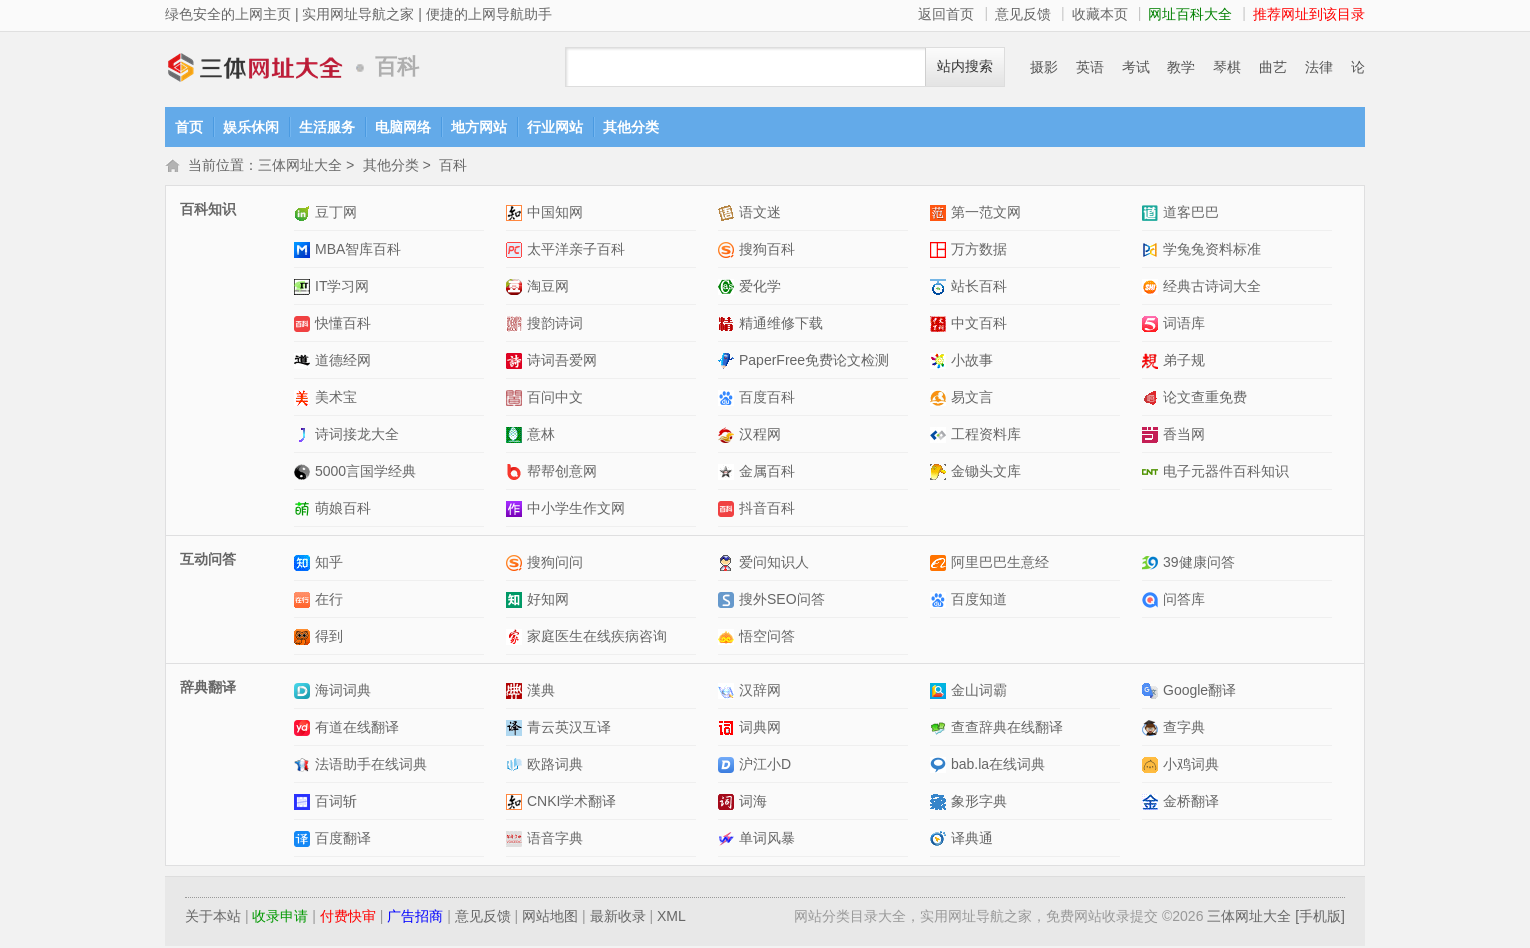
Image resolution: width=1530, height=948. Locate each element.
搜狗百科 (767, 251)
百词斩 (336, 803)
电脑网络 (403, 127)
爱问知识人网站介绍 (728, 564)
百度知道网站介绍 (940, 601)
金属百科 (767, 473)
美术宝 (336, 399)
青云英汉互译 (569, 729)
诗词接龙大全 (357, 436)
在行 (329, 601)
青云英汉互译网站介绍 (516, 729)
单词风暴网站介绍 (728, 840)
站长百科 (979, 288)
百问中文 (555, 399)
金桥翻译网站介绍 (1152, 803)
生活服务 (327, 127)
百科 (453, 167)
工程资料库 (986, 436)
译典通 (972, 840)
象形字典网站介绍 (940, 803)
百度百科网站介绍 (728, 399)
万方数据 (979, 251)
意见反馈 (1023, 14)
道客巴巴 (1191, 214)
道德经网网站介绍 (304, 362)
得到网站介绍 (304, 638)
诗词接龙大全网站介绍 (304, 436)
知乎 (329, 564)
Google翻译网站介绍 (1152, 692)
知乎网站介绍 (304, 564)
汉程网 (760, 436)
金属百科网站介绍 (728, 473)
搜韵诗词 (555, 325)
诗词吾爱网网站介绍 (516, 362)
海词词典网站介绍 (304, 692)
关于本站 (213, 918)
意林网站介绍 (516, 436)
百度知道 (979, 601)
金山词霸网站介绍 (940, 692)
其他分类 (631, 127)
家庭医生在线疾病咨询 (597, 638)
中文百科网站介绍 (940, 325)
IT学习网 (342, 288)
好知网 (548, 601)
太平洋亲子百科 (576, 251)
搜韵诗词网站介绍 (516, 325)
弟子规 (1184, 362)
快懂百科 (343, 325)
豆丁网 (336, 214)
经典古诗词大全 (1212, 288)
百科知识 (208, 211)
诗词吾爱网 (562, 362)
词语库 (1184, 325)
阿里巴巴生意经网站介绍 (940, 564)
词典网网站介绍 (728, 729)
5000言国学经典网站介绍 (304, 473)
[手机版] (1320, 918)
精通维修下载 (781, 325)
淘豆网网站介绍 (516, 288)
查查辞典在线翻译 (1007, 729)
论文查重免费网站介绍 (1152, 399)
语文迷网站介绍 (728, 214)
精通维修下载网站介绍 (728, 325)
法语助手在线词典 (371, 766)
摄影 (1044, 67)
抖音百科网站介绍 (728, 510)
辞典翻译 (208, 689)
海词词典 (343, 692)
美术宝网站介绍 (304, 399)
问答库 (1184, 601)
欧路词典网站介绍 (516, 766)
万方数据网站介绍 (940, 251)
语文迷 (760, 214)
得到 (329, 638)
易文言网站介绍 (940, 399)
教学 (1181, 67)
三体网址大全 (255, 67)
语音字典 (555, 840)
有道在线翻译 (357, 729)
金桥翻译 (1191, 803)
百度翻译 (343, 840)
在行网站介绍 (304, 601)
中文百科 (979, 325)
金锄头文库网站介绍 (940, 473)
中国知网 (555, 214)
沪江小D (765, 766)
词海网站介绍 (728, 803)
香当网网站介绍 (1152, 436)
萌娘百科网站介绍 (304, 510)
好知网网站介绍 (516, 601)
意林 (541, 436)
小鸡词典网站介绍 (1152, 766)
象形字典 (979, 803)
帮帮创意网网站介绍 (516, 473)
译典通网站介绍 (940, 840)
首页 (189, 127)
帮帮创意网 (562, 473)
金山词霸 (979, 692)
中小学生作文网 (576, 510)
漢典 (541, 692)
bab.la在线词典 (998, 766)
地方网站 (479, 127)
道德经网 (343, 362)
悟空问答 (767, 638)
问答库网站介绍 (1152, 601)
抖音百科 (767, 510)
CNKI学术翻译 (571, 803)
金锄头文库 (986, 473)
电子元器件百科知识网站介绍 (1152, 473)
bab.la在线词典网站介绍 (940, 766)
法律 (1319, 67)
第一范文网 (986, 214)
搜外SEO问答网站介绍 (728, 601)
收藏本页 (1100, 14)
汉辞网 (760, 692)
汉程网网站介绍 (728, 436)
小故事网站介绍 (940, 362)
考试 (1136, 67)
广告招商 (415, 918)
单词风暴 (767, 840)
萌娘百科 (343, 510)
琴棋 (1227, 67)
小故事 (972, 362)
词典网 (760, 729)
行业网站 (555, 127)
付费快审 (348, 918)
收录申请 (280, 918)
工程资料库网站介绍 (940, 436)
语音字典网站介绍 (516, 840)
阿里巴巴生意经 (1000, 564)
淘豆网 (548, 288)
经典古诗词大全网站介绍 (1152, 288)
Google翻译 (1199, 692)
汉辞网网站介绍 (728, 692)
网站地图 (550, 918)
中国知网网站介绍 (516, 214)
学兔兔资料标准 (1212, 251)
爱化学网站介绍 (728, 288)
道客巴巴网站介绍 (1152, 214)
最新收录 (618, 918)
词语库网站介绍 (1152, 325)
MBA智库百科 (358, 251)
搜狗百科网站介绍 (728, 251)
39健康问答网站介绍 (1152, 564)
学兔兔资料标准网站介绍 (1152, 251)
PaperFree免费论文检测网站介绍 (728, 362)
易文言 (972, 399)
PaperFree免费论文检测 (814, 362)
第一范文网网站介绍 (940, 214)
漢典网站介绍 (516, 692)
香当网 (1184, 436)
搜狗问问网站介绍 (516, 564)
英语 (1090, 67)
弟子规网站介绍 (1152, 362)
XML (671, 918)
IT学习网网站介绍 (304, 288)
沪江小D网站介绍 (728, 766)
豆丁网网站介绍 (304, 214)
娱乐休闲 (251, 127)
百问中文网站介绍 (516, 399)
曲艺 (1273, 67)
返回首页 (946, 14)
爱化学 (760, 288)
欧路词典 (555, 766)
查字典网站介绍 (1152, 729)
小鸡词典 (1191, 766)
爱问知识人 (774, 564)
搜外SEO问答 (782, 601)
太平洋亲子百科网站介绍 (516, 251)
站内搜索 (965, 66)
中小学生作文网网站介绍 (516, 510)
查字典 (1184, 729)
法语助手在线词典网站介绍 (304, 766)
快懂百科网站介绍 (304, 325)
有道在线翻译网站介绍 (304, 729)
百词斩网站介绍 (304, 803)
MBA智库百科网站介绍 (304, 251)
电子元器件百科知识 (1226, 473)
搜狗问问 (555, 564)
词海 (753, 803)
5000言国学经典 (365, 473)
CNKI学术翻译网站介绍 (516, 803)
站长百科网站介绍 (940, 288)
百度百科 (767, 399)
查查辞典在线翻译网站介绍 (940, 729)
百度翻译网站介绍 (304, 840)
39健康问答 (1199, 564)
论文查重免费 (1205, 399)
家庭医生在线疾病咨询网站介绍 (516, 638)
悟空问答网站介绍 (728, 638)
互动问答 (208, 561)
